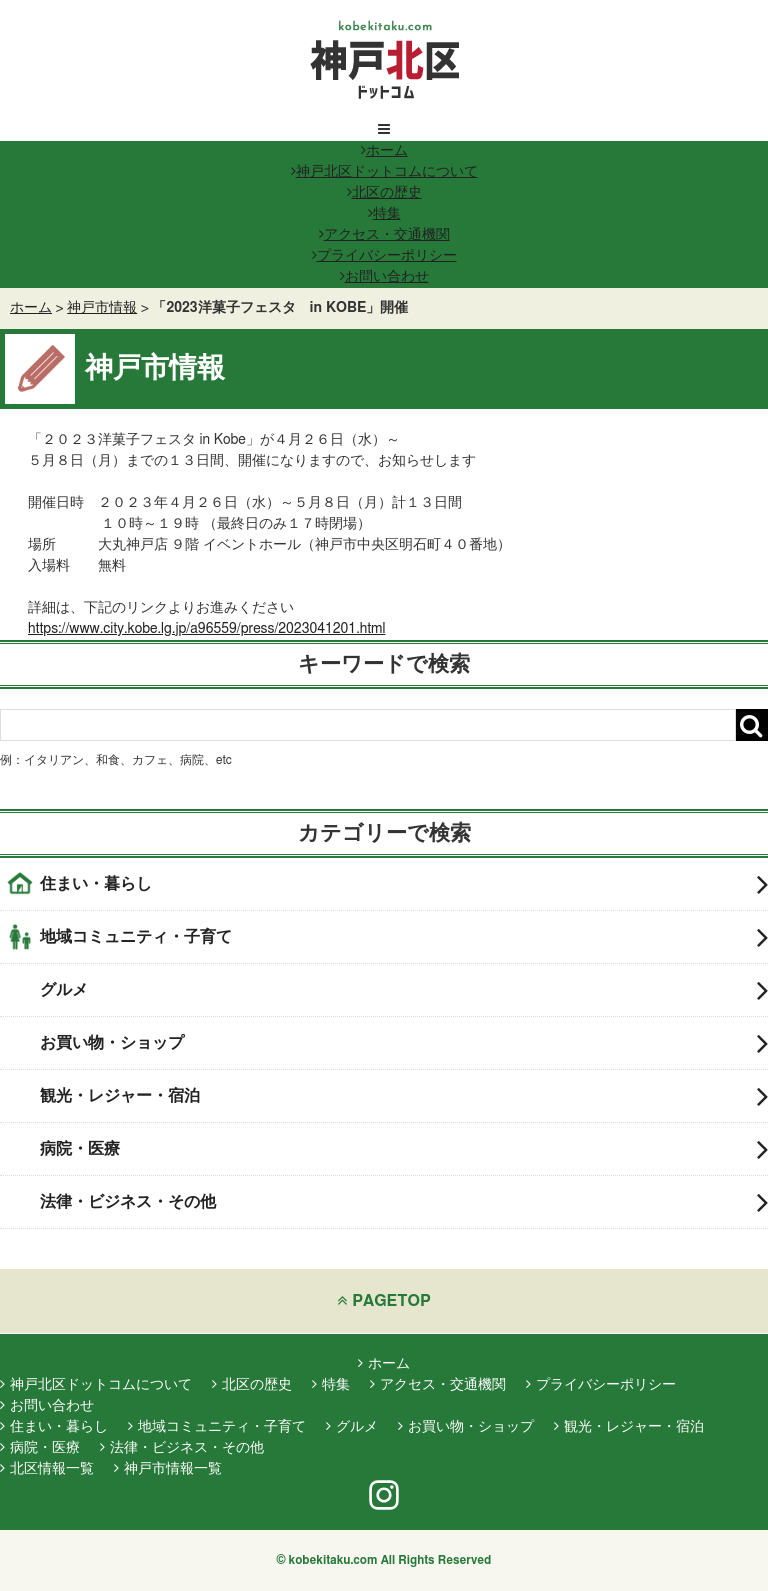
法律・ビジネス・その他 (404, 1202)
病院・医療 (404, 1149)
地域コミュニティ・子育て (404, 937)
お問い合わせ (384, 277)
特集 (384, 214)
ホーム (384, 151)
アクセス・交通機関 (384, 235)
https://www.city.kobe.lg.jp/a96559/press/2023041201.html (206, 629)
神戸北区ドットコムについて (384, 172)
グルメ (404, 990)
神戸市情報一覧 (168, 1469)
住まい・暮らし (404, 884)
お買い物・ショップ (404, 1043)
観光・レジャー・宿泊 (404, 1096)
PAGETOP (384, 1300)
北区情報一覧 (47, 1469)
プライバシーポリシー (384, 256)
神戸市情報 (102, 308)
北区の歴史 (384, 193)
